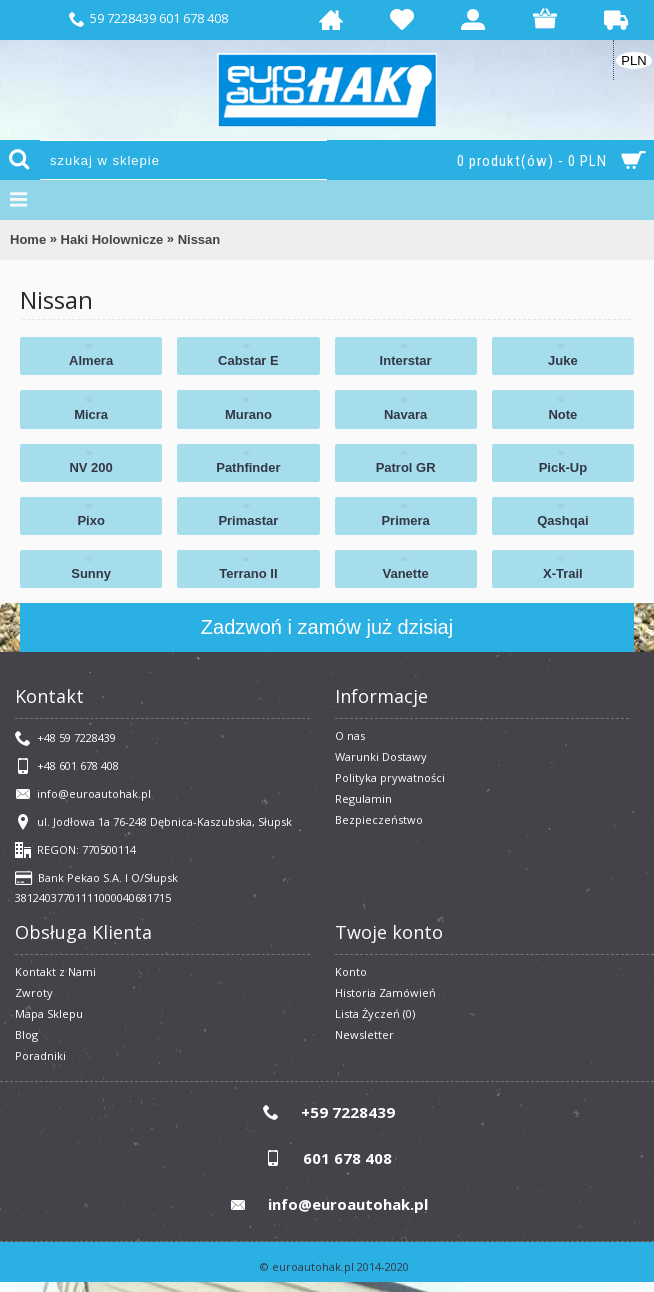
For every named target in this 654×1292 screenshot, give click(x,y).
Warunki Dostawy (381, 756)
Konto (351, 971)
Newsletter (364, 1034)
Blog (26, 1034)
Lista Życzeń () (375, 1013)
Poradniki (40, 1055)
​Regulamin (363, 798)
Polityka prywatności (390, 777)
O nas (350, 735)
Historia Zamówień (385, 992)
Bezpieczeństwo (379, 819)
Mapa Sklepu (49, 1013)
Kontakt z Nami (55, 971)
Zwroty (34, 992)
